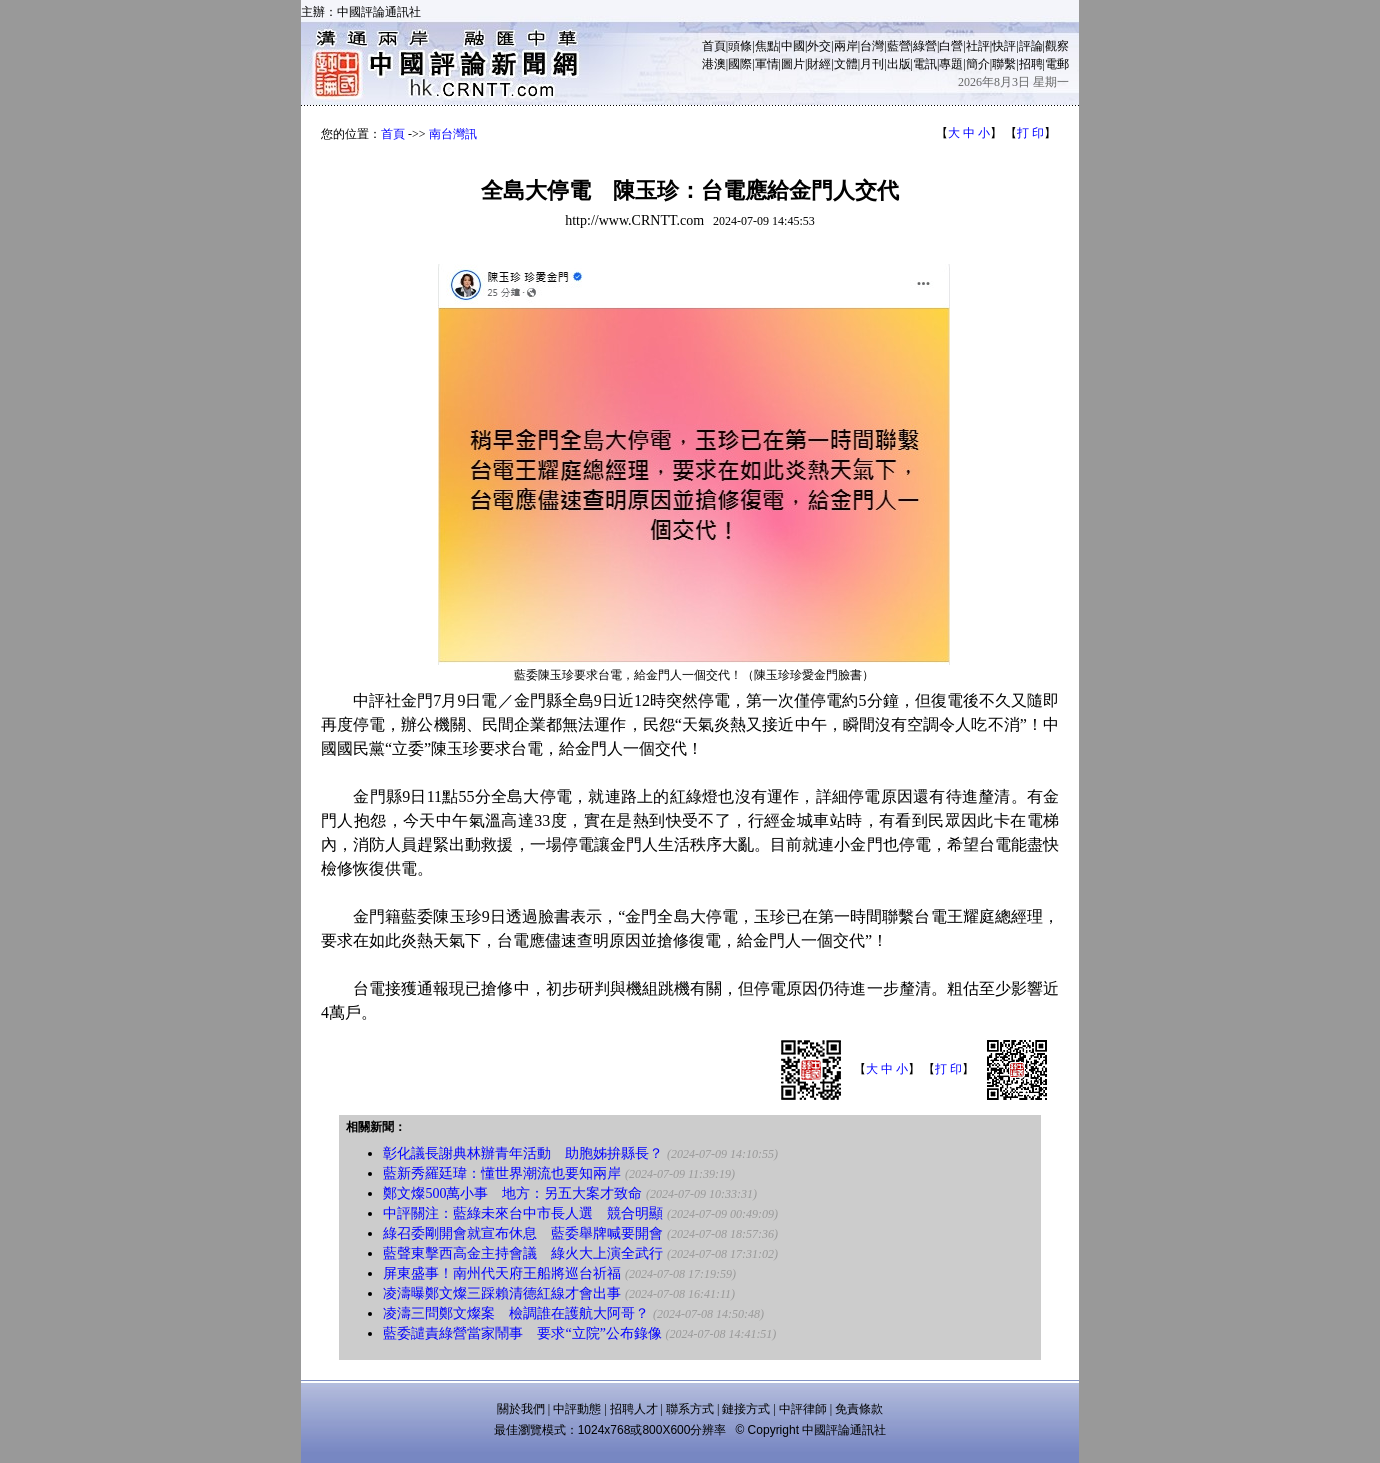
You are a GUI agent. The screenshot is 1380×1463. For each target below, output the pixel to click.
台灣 (872, 46)
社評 (978, 46)
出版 (899, 64)
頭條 (740, 46)
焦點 (767, 46)
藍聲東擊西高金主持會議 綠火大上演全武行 (523, 1253)
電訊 (925, 64)
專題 (951, 64)
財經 (819, 64)
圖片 (793, 64)
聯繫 (1004, 64)
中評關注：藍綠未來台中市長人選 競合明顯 (523, 1213)
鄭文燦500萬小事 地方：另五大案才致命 (512, 1193)
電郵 (1057, 64)
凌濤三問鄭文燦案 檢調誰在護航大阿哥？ (516, 1313)
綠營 (925, 46)
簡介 (978, 64)
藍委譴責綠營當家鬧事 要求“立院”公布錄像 (522, 1333)
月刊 (872, 64)
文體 (846, 64)
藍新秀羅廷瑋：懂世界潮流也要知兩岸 (502, 1173)
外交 (819, 46)
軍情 (767, 64)
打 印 (1030, 133)
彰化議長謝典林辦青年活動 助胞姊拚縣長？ (523, 1153)
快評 (1004, 46)
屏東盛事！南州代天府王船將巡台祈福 (502, 1273)
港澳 (714, 64)
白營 (951, 46)
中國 (793, 46)
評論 (1031, 46)
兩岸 (846, 46)
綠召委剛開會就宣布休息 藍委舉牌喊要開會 (523, 1233)
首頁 (714, 46)
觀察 (1057, 46)
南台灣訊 (453, 134)
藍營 (899, 46)
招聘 (1031, 64)
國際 (740, 64)
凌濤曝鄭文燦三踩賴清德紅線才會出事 (502, 1293)
